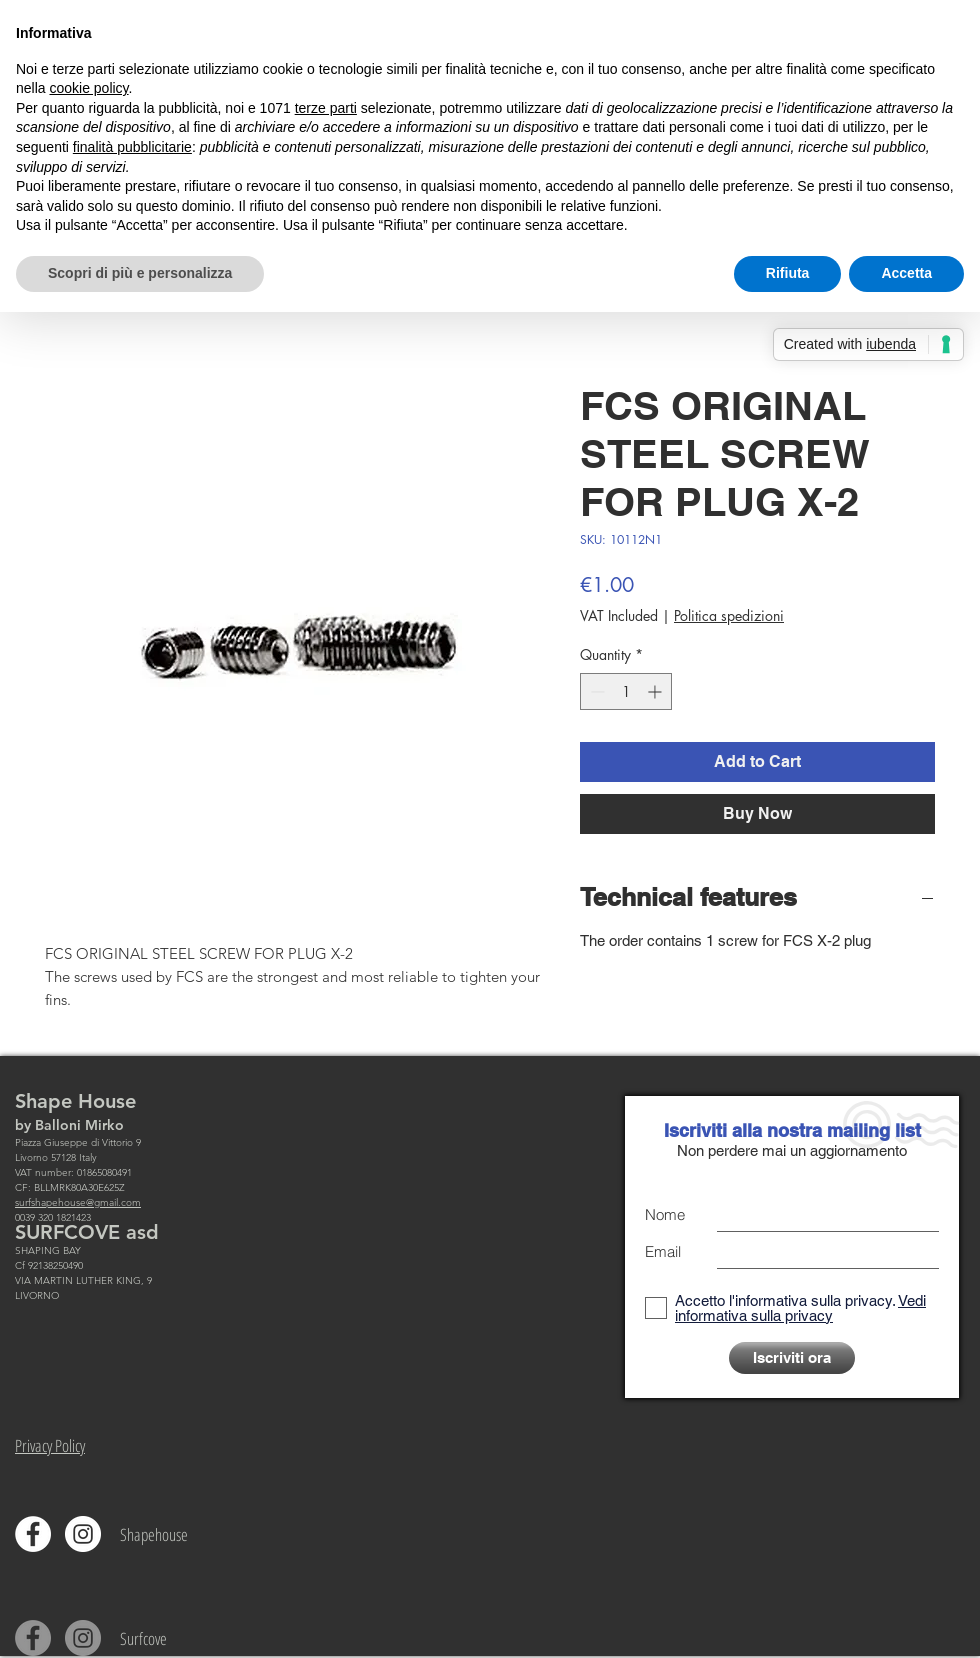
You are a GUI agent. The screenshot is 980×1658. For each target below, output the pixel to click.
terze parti (326, 108)
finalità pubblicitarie (132, 147)
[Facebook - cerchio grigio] (33, 1638)
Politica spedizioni (729, 615)
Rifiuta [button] (788, 273)
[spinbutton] (626, 691)
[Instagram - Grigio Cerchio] (83, 1638)
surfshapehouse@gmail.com (78, 1202)
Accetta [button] (906, 273)
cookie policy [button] (88, 88)
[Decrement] (595, 691)
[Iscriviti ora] (792, 1358)
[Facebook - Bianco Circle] (33, 1534)
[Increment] (656, 691)
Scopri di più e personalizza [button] (140, 273)
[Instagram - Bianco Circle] (83, 1534)
